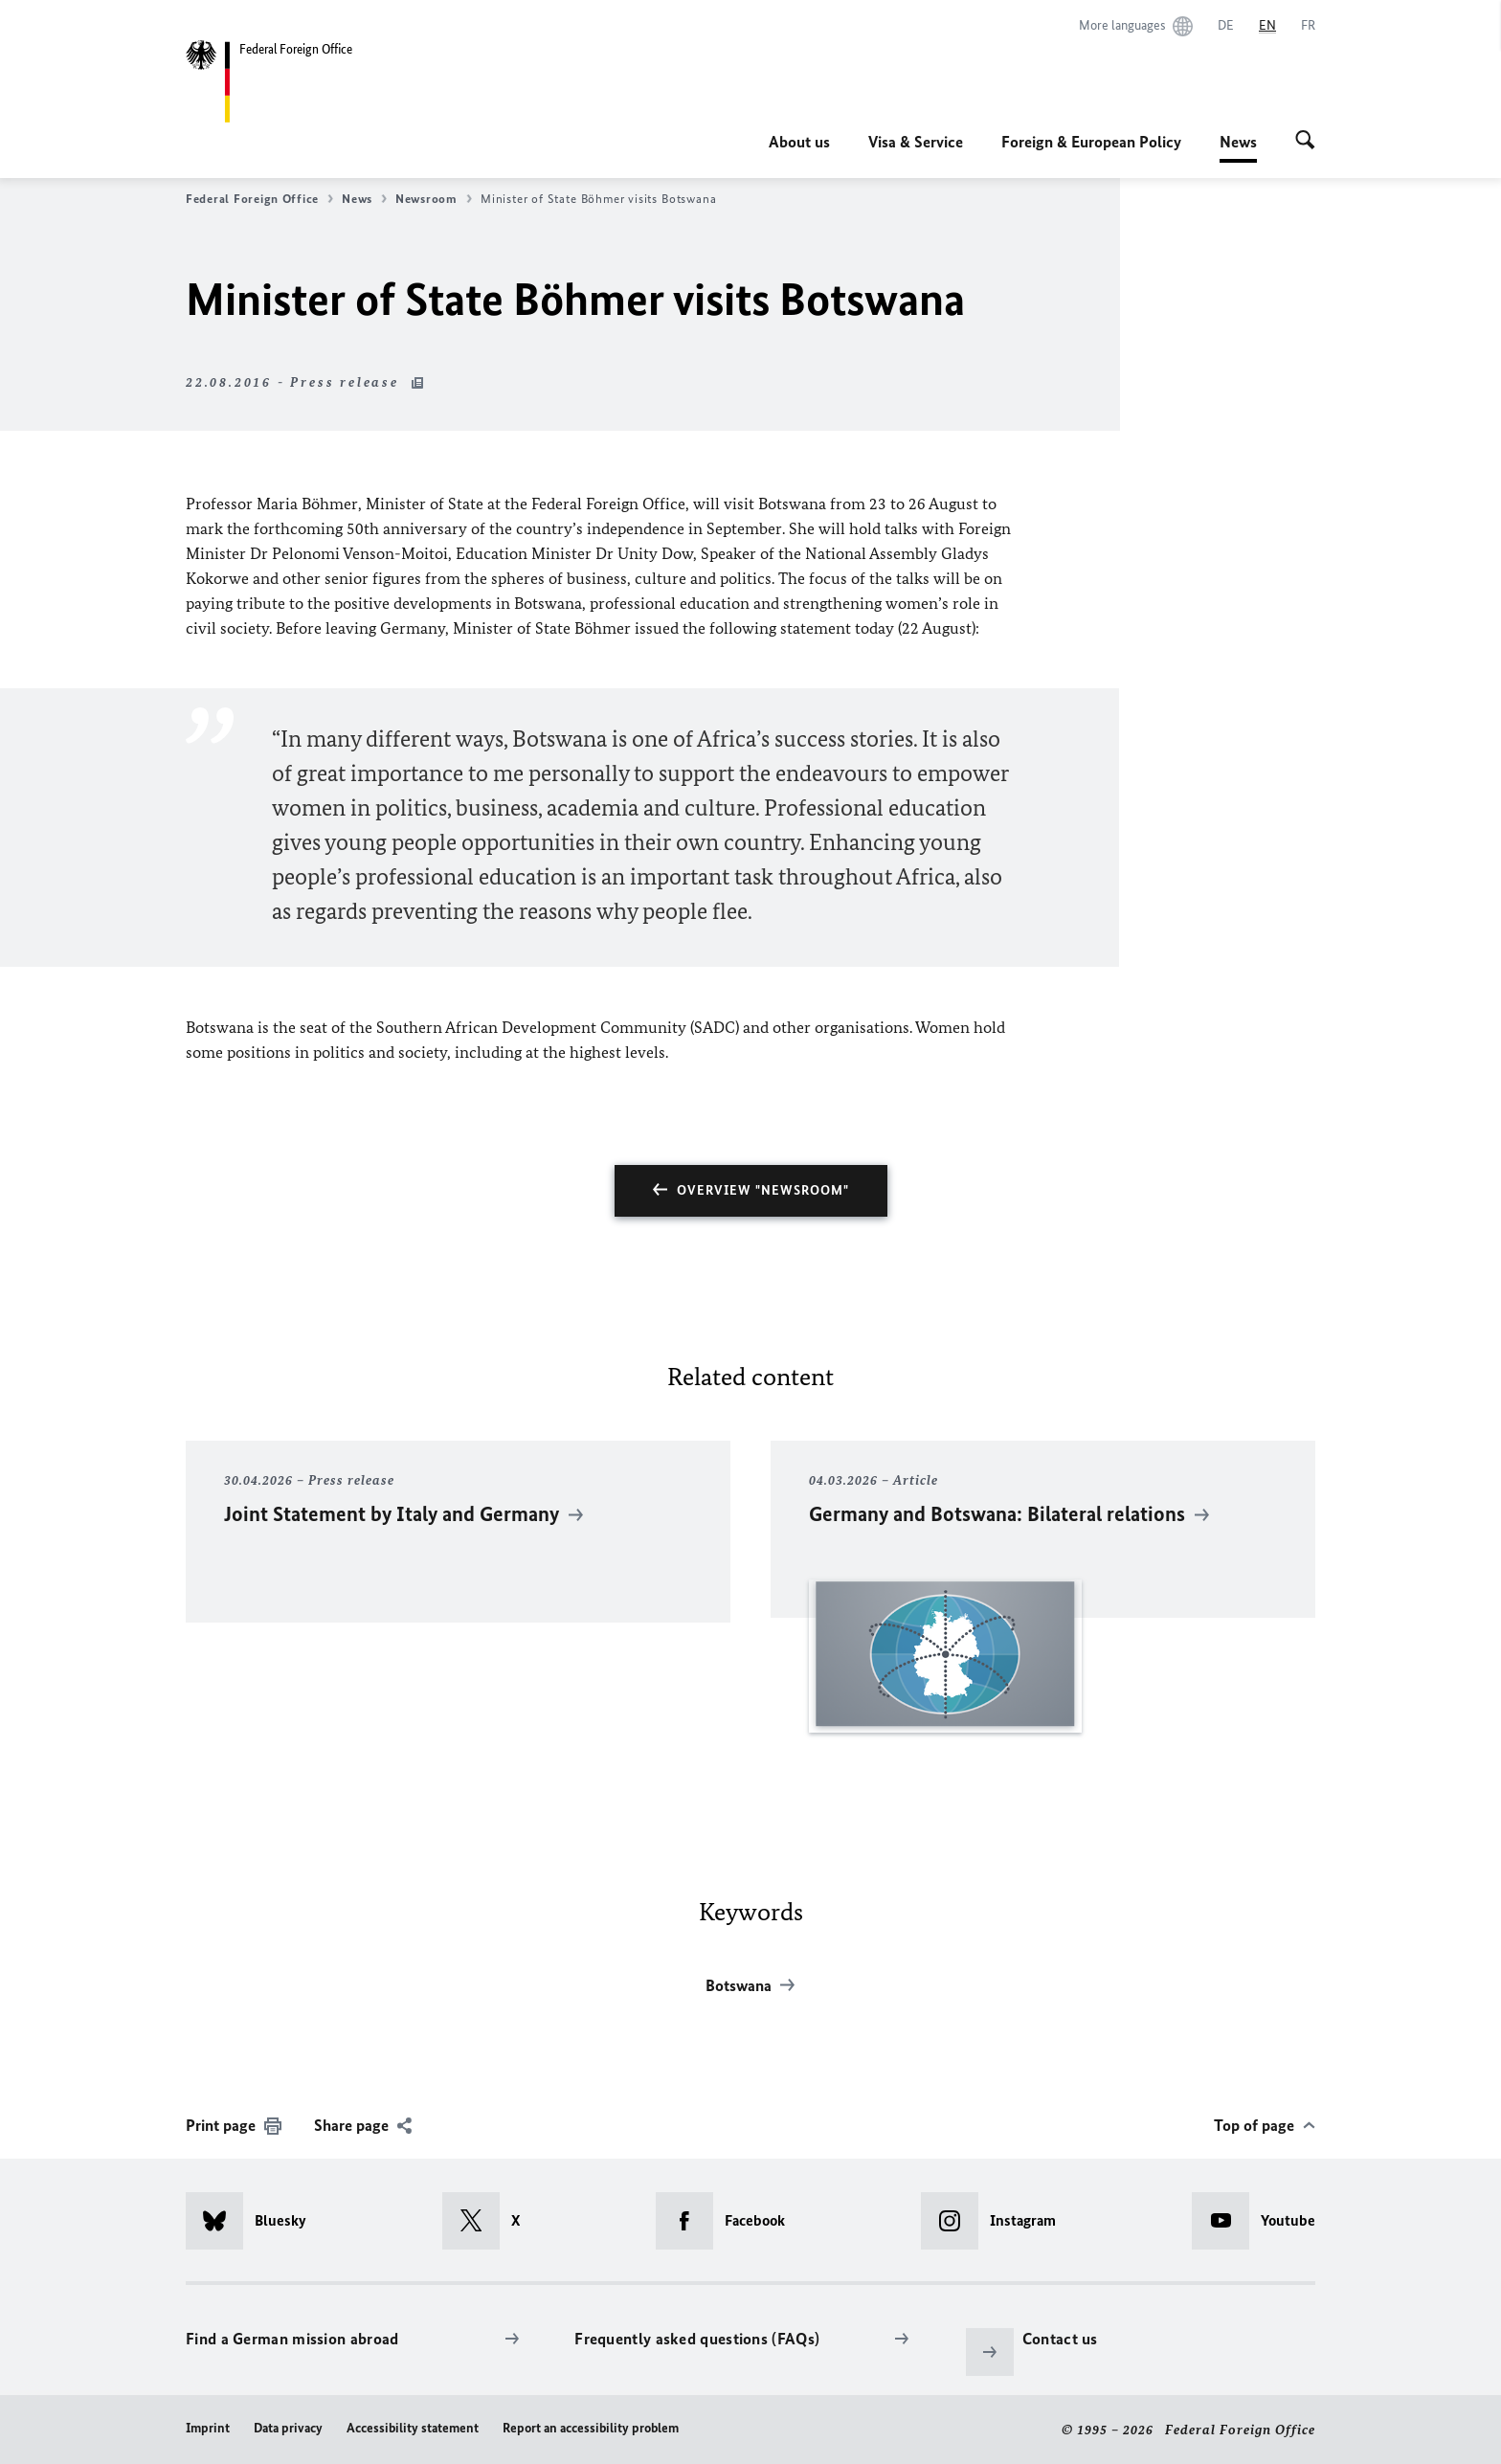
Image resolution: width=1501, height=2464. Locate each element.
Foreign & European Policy (1091, 141)
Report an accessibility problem (591, 2428)
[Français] (1308, 25)
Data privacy (288, 2428)
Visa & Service (915, 141)
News (1238, 142)
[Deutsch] (1226, 25)
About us (799, 141)
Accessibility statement (413, 2428)
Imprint (208, 2428)
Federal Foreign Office (259, 199)
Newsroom (433, 199)
